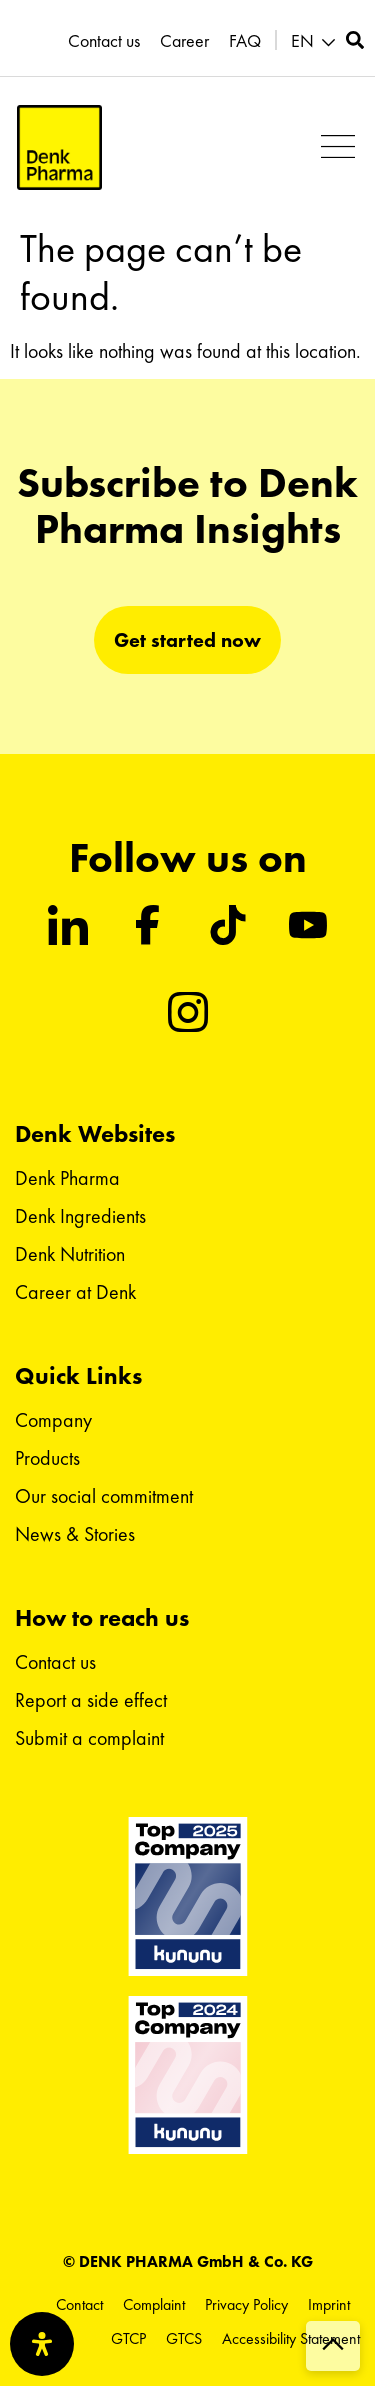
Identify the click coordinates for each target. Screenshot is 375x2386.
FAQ (245, 41)
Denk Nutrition (70, 1254)
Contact (79, 2304)
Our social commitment (104, 1496)
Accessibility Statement (291, 2338)
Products (47, 1458)
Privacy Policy (246, 2304)
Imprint (329, 2304)
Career (184, 41)
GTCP (128, 2338)
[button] (337, 147)
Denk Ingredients (80, 1216)
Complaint (154, 2304)
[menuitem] (316, 41)
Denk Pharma (67, 1178)
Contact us (104, 41)
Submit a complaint (89, 1738)
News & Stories (75, 1534)
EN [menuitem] (302, 41)
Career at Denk (75, 1292)
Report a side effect (91, 1700)
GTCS (184, 2338)
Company (53, 1420)
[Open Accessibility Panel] (42, 2344)
